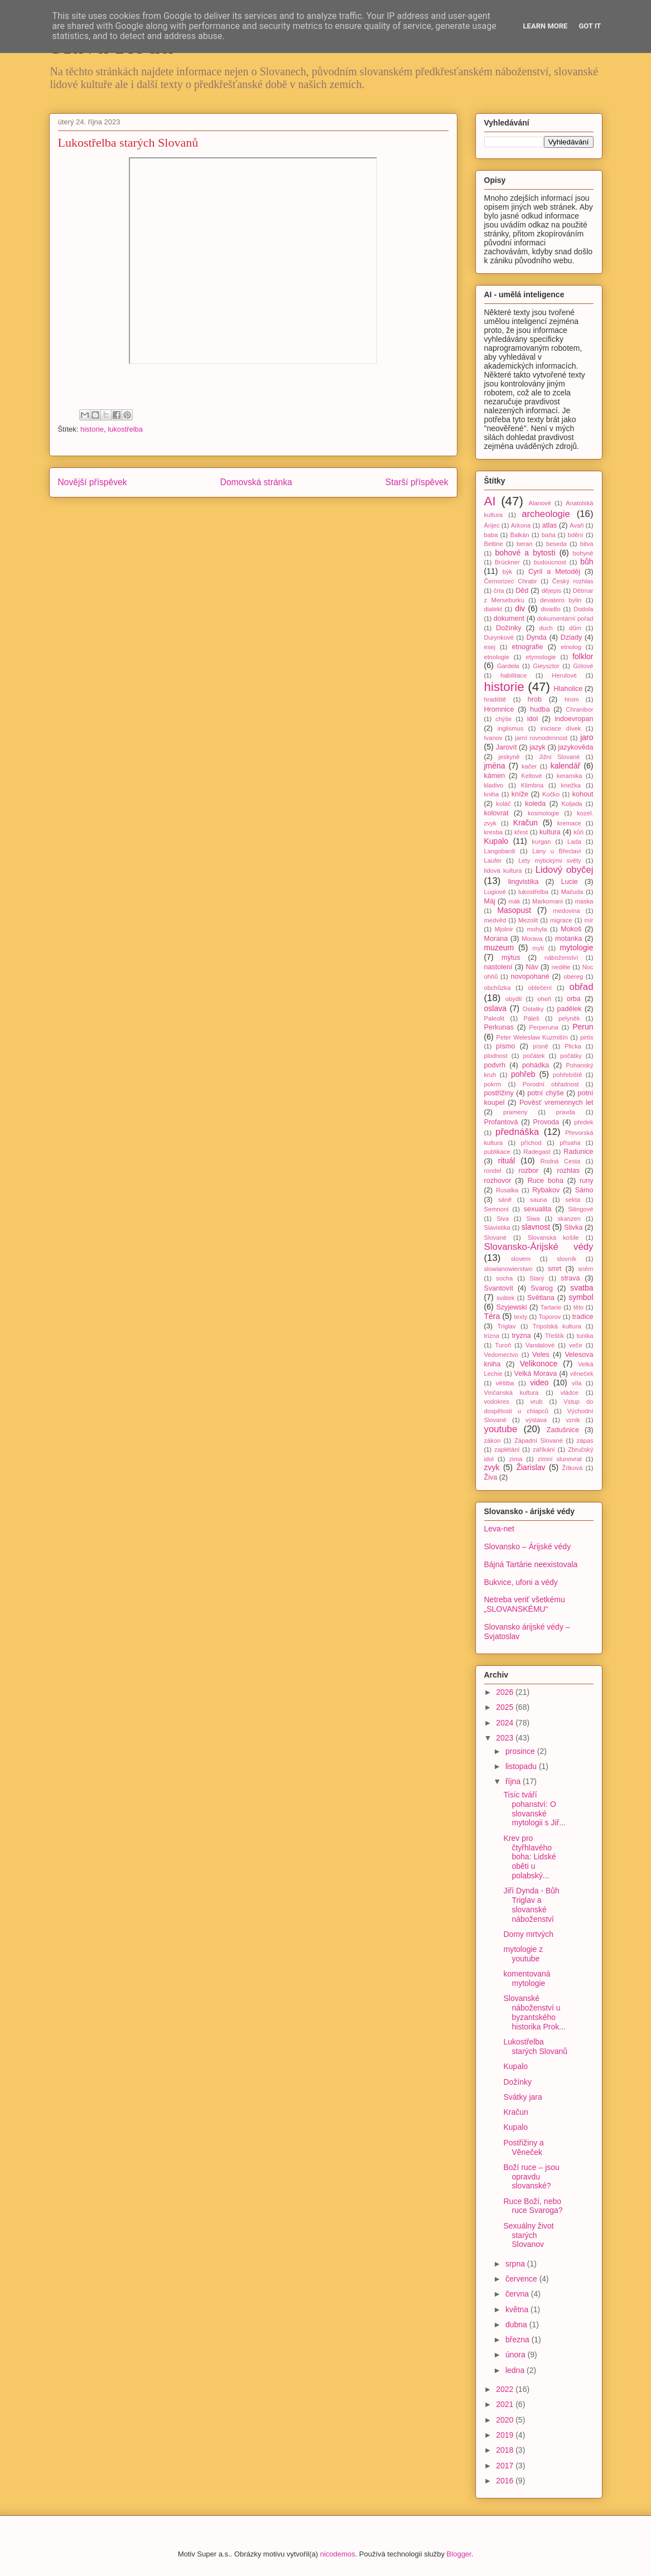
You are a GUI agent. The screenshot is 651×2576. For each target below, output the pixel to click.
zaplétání (506, 1449)
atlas (549, 525)
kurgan (541, 841)
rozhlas (568, 1171)
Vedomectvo (501, 1354)
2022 (505, 2389)
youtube (501, 1429)
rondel (492, 1170)
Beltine (493, 543)
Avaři (577, 525)
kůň (578, 832)
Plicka (573, 1046)
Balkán (519, 534)
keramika (569, 775)
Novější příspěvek (92, 482)
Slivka (573, 1227)
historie (92, 429)
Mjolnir (504, 929)
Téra (492, 1316)
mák (514, 901)
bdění (576, 534)
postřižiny (499, 1093)
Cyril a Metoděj (554, 572)
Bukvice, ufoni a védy (521, 1582)
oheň (544, 998)
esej (490, 647)
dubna (517, 2324)
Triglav (507, 1326)
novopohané (529, 976)
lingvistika (523, 882)
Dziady (571, 637)
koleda (535, 804)
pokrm (492, 1084)
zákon (492, 1440)
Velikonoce (539, 1363)
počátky (571, 1055)
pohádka (535, 1065)
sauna (538, 1199)
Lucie (569, 882)
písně (540, 1046)
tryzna (521, 1336)
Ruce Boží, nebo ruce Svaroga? (532, 2206)
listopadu (522, 1766)
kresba (493, 832)
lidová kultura (503, 870)
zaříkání (544, 1449)
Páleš (531, 1018)
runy (587, 1181)
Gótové (583, 666)
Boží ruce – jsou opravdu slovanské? (531, 2177)
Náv (531, 967)
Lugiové (495, 891)
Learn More (545, 26)
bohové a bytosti (525, 552)
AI (490, 501)
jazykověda (576, 747)
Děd (521, 591)
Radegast (537, 1151)
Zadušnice (563, 1430)
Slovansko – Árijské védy (527, 1546)
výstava (536, 1420)
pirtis (587, 1037)
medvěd (495, 920)
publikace (497, 1151)
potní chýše (545, 1093)
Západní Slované (538, 1440)
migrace (561, 920)
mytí (538, 948)
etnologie (496, 657)
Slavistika (497, 1227)
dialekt (493, 609)
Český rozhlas (573, 581)
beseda (556, 543)
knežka (571, 785)
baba (491, 534)
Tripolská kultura (557, 1326)
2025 (505, 1707)
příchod (530, 1142)
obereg (573, 976)
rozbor (528, 1171)
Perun (582, 1026)
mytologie (577, 947)
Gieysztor (546, 666)
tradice (583, 1317)
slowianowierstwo (508, 1268)
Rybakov (546, 1190)
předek (583, 1122)
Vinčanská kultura (511, 1392)
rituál (506, 1160)
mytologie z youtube (523, 1954)
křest (521, 832)
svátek (505, 1297)
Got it (589, 26)
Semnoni (496, 1209)
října (514, 1781)
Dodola (583, 609)
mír (588, 920)
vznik (573, 1420)
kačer (529, 766)
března (518, 2339)
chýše (503, 719)
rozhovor (498, 1181)
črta (499, 590)
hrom (572, 699)
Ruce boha (545, 1181)
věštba (505, 1383)
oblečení (540, 987)
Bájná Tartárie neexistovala (531, 1564)
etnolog (571, 647)
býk (507, 571)
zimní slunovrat (560, 1459)
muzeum (499, 947)
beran (525, 543)
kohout (583, 794)
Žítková (572, 1468)
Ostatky (533, 1009)
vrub (537, 1401)
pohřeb (523, 1074)
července (522, 2278)
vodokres (496, 1401)
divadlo (550, 609)
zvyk (492, 1467)
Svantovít (499, 1288)
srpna (516, 2263)
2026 (505, 1692)
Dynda (536, 637)
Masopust (514, 910)
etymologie (540, 657)
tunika (585, 1335)
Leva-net (499, 1528)
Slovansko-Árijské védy (539, 1246)
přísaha (570, 1142)
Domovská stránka (256, 482)
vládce (569, 1392)
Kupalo (496, 841)
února (516, 2354)
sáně (505, 1199)
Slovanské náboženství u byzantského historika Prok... (534, 2012)
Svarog (542, 1288)
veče (575, 1345)
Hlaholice (568, 689)
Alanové (539, 503)
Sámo (584, 1190)
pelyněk (569, 1018)
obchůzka (497, 987)
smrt (554, 1269)
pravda (565, 1112)
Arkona (521, 525)
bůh (586, 561)
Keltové (531, 775)
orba (574, 999)
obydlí (513, 998)
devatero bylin (560, 600)
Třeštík (554, 1335)
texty (521, 1316)
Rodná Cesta (561, 1161)
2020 (505, 2419)
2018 (505, 2449)
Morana (496, 939)
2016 (505, 2480)
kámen (494, 776)
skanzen (569, 1218)
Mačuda (572, 891)
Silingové (580, 1209)
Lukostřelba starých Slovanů (535, 2046)
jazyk (537, 747)
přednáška (517, 1132)
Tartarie (551, 1307)
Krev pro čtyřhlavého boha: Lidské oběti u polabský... (529, 1857)
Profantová (501, 1122)
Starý (536, 1278)
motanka (568, 939)
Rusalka (507, 1190)
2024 (505, 1722)
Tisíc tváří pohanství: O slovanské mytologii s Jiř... (534, 1808)
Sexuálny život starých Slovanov (528, 2235)
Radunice (578, 1152)
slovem (521, 1258)
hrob (535, 699)
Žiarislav (530, 1467)
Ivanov (493, 737)
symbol (580, 1297)
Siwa (532, 1218)
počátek (533, 1055)
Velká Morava (535, 1374)
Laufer (493, 860)
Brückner (507, 562)
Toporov (550, 1316)
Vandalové (539, 1345)
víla (576, 1383)
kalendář (566, 765)
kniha (491, 794)
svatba (581, 1287)
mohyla (537, 929)
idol (532, 719)
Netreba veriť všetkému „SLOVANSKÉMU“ (524, 1604)
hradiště (495, 699)
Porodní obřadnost (551, 1084)
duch (546, 628)
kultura (550, 832)
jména (494, 765)
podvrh (495, 1065)
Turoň (503, 1345)
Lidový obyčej (565, 869)
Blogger (459, 2554)
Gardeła (508, 666)
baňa (549, 534)
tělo (578, 1307)
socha (504, 1278)
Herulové (564, 675)
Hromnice (499, 709)
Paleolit (494, 1018)
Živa (491, 1477)
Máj (489, 901)
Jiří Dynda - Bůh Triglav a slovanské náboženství (531, 1904)
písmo (505, 1046)
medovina (566, 910)
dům (575, 628)
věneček (582, 1373)
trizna (491, 1335)
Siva (502, 1218)
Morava (532, 938)
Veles (540, 1355)
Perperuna (543, 1027)
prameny (515, 1112)
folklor (582, 656)
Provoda (546, 1122)
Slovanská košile (553, 1237)
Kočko (551, 794)
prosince (521, 1751)
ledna (516, 2370)
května (518, 2309)
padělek (569, 1009)
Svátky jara (522, 2096)
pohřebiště (567, 1074)
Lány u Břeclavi (556, 851)
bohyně (583, 553)
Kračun (525, 822)
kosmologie (544, 813)
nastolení (498, 967)
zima (516, 1459)
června (518, 2293)
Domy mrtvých (528, 1934)
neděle (561, 967)
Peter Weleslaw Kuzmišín (532, 1037)
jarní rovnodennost (541, 737)
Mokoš (571, 929)
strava (570, 1278)
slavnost (536, 1226)
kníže (520, 794)
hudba (539, 709)
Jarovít (506, 747)
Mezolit (528, 920)
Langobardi (499, 851)
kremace (569, 823)
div (520, 608)
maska (584, 901)
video (539, 1382)
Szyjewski (511, 1307)
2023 (505, 1737)
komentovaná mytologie (526, 1978)
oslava (495, 1008)
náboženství (561, 957)
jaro (586, 737)
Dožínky (509, 628)
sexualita (538, 1209)
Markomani (547, 901)
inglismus (511, 728)
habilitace (513, 675)
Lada (574, 841)
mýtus (510, 957)
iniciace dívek (561, 728)
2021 (505, 2404)
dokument (509, 618)
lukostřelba (125, 429)
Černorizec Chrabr (510, 581)
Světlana (540, 1298)
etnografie (527, 647)
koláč (503, 803)
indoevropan (573, 719)
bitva (587, 543)
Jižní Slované (559, 756)
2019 (505, 2434)
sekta (572, 1199)
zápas (585, 1440)
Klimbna (532, 785)
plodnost (496, 1055)
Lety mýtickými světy (549, 860)
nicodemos (337, 2554)
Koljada (572, 803)
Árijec (492, 525)
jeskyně (509, 756)
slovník (566, 1258)
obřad (582, 987)
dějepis (551, 590)
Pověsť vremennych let (556, 1102)
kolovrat (496, 813)
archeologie (546, 514)
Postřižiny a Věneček (523, 2147)
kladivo (494, 785)
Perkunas (499, 1027)
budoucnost (550, 562)
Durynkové (499, 637)
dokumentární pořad (565, 618)
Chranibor (579, 709)
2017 (505, 2465)
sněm (585, 1268)
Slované (495, 1237)
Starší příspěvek (417, 482)
